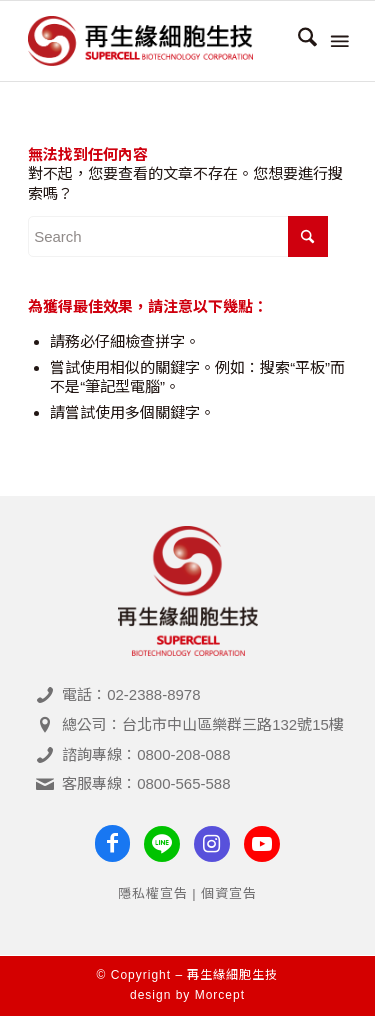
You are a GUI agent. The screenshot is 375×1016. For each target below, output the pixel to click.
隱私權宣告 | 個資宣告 (188, 893)
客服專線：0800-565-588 (146, 783)
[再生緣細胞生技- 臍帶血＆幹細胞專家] (155, 41)
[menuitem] (297, 41)
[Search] (297, 41)
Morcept (220, 995)
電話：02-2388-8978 (131, 694)
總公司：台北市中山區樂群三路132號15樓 (203, 724)
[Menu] (338, 41)
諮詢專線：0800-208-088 (146, 754)
